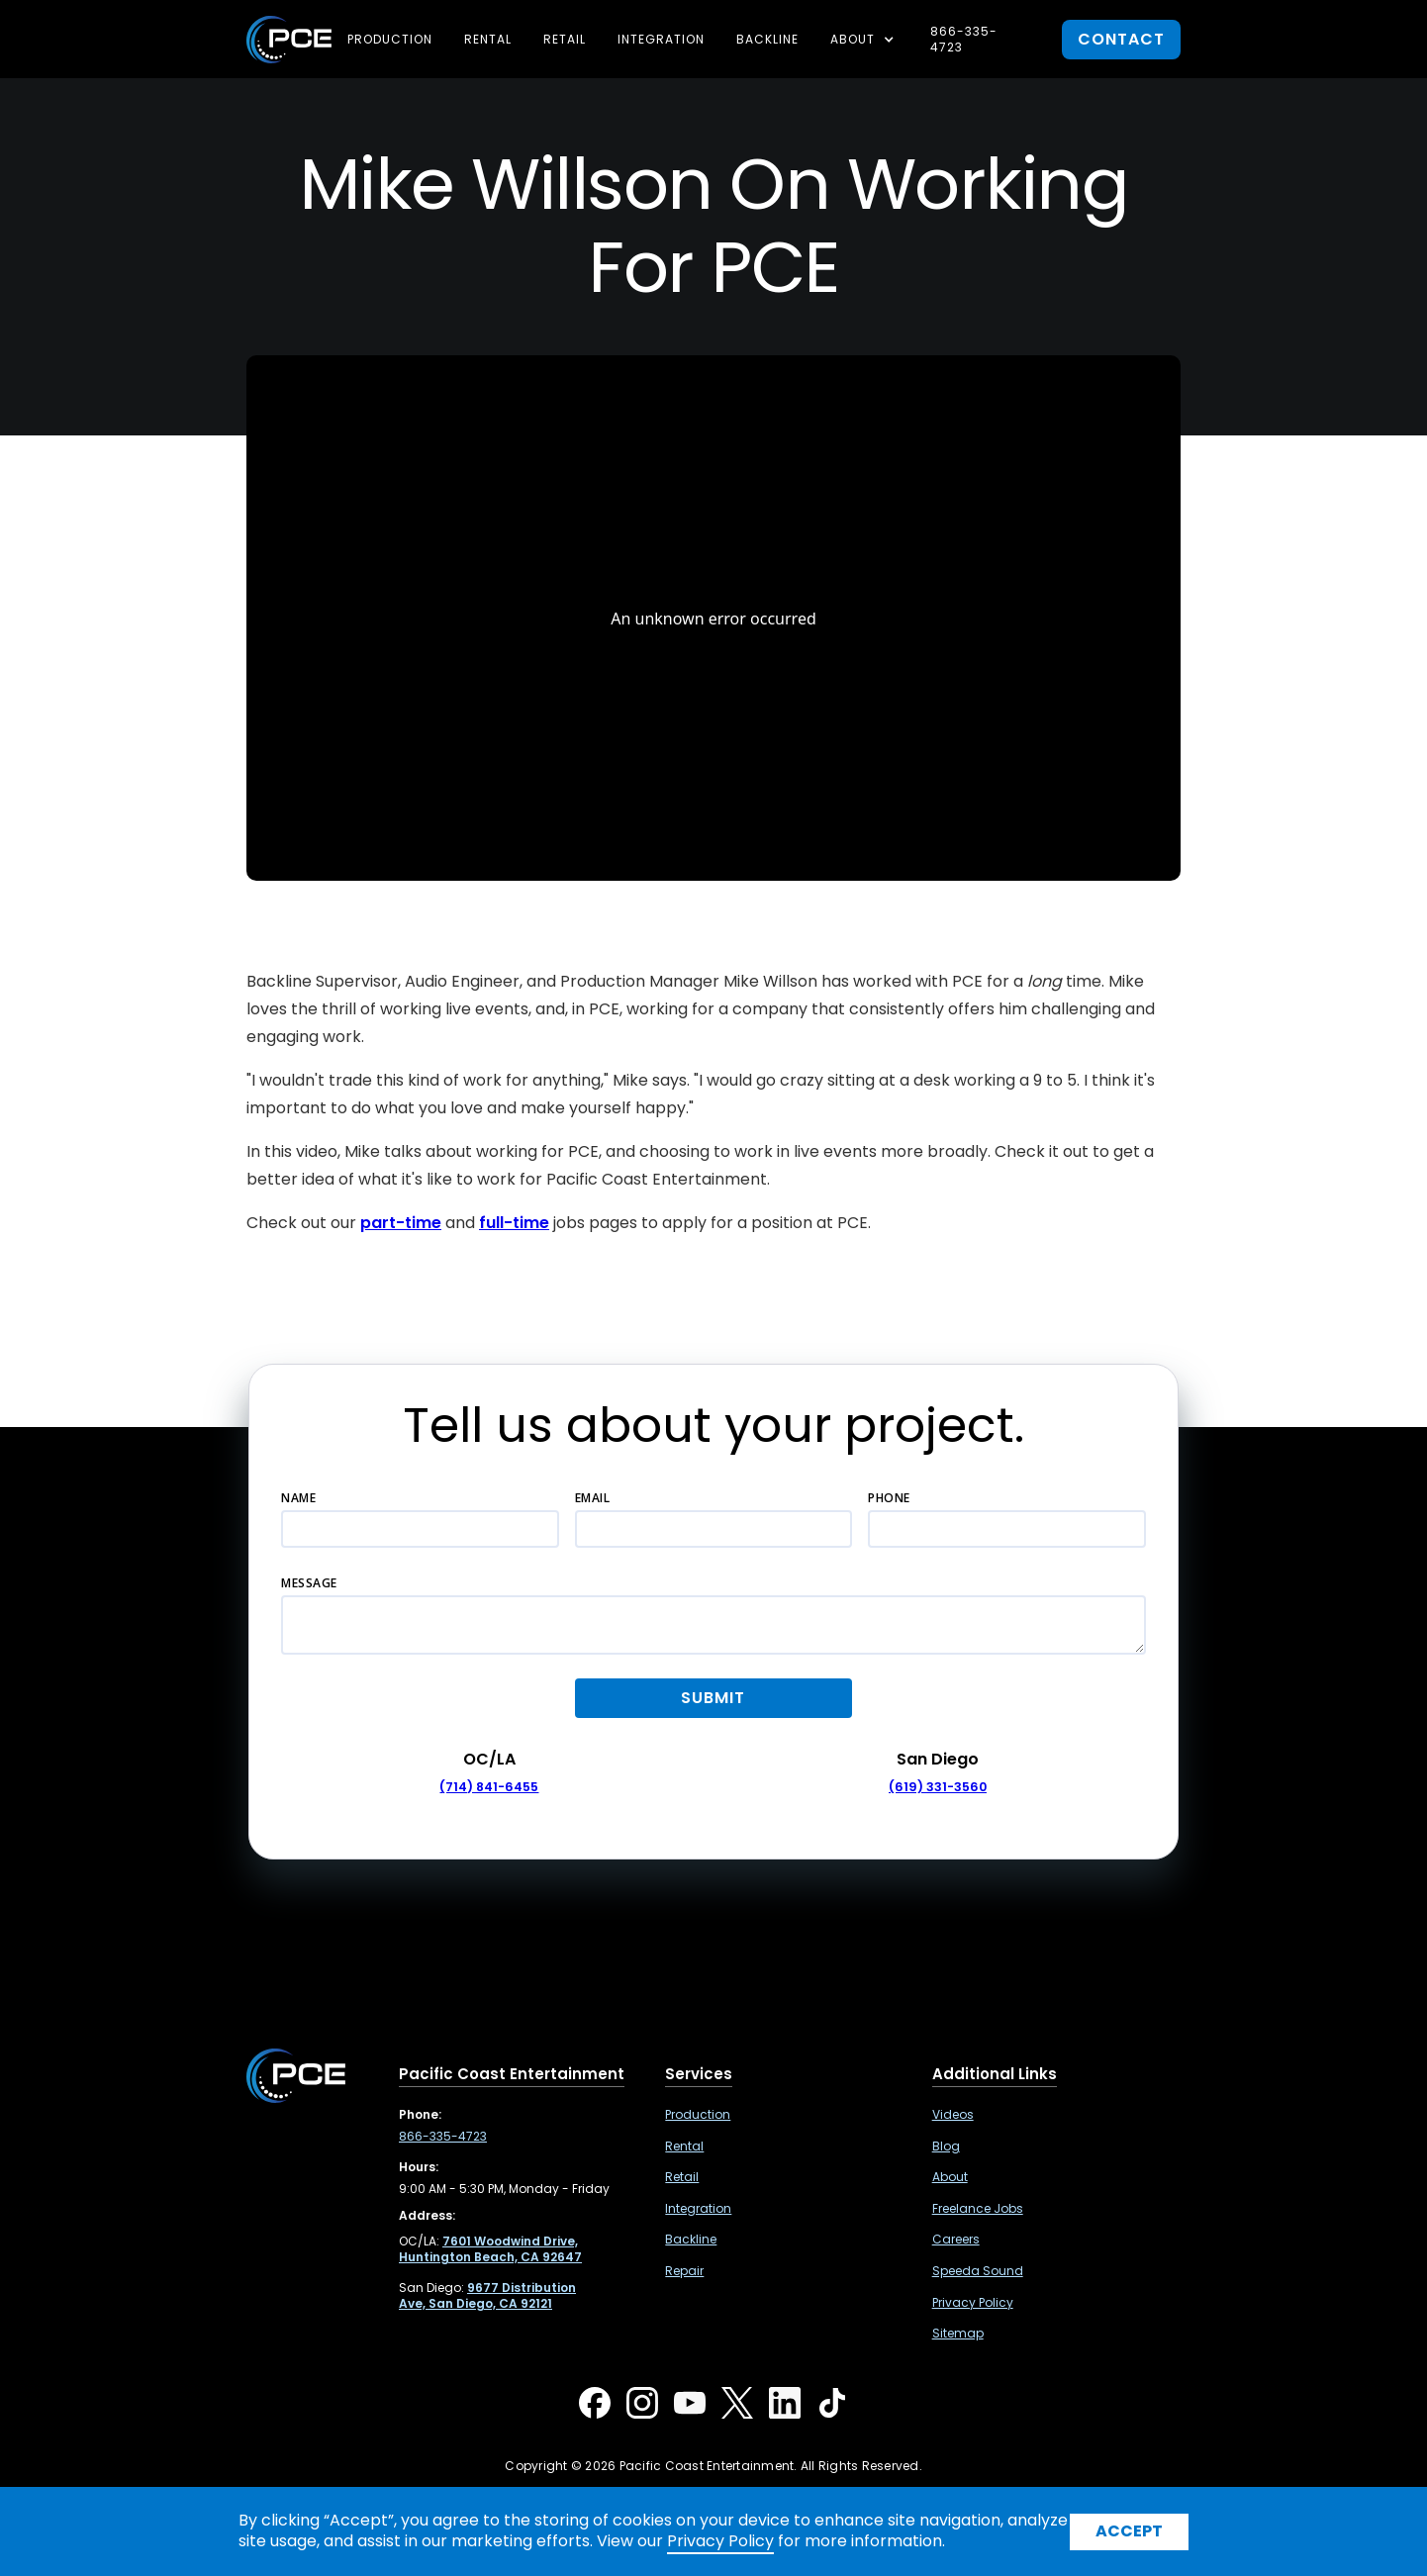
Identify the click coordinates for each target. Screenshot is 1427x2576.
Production (389, 39)
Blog (946, 2146)
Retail (564, 39)
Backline (767, 39)
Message (309, 1582)
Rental (488, 39)
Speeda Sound (977, 2271)
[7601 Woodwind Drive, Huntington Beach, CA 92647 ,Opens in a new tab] (490, 2249)
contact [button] (1121, 39)
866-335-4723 (964, 39)
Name (298, 1497)
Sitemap (958, 2333)
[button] (864, 39)
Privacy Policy (972, 2303)
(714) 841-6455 (488, 1786)
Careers (956, 2239)
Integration (661, 39)
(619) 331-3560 (938, 1786)
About (950, 2177)
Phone (889, 1497)
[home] (289, 39)
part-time (400, 1222)
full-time (514, 1222)
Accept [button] (1129, 2531)
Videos (953, 2115)
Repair (684, 2271)
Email (593, 1497)
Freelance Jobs (977, 2209)
